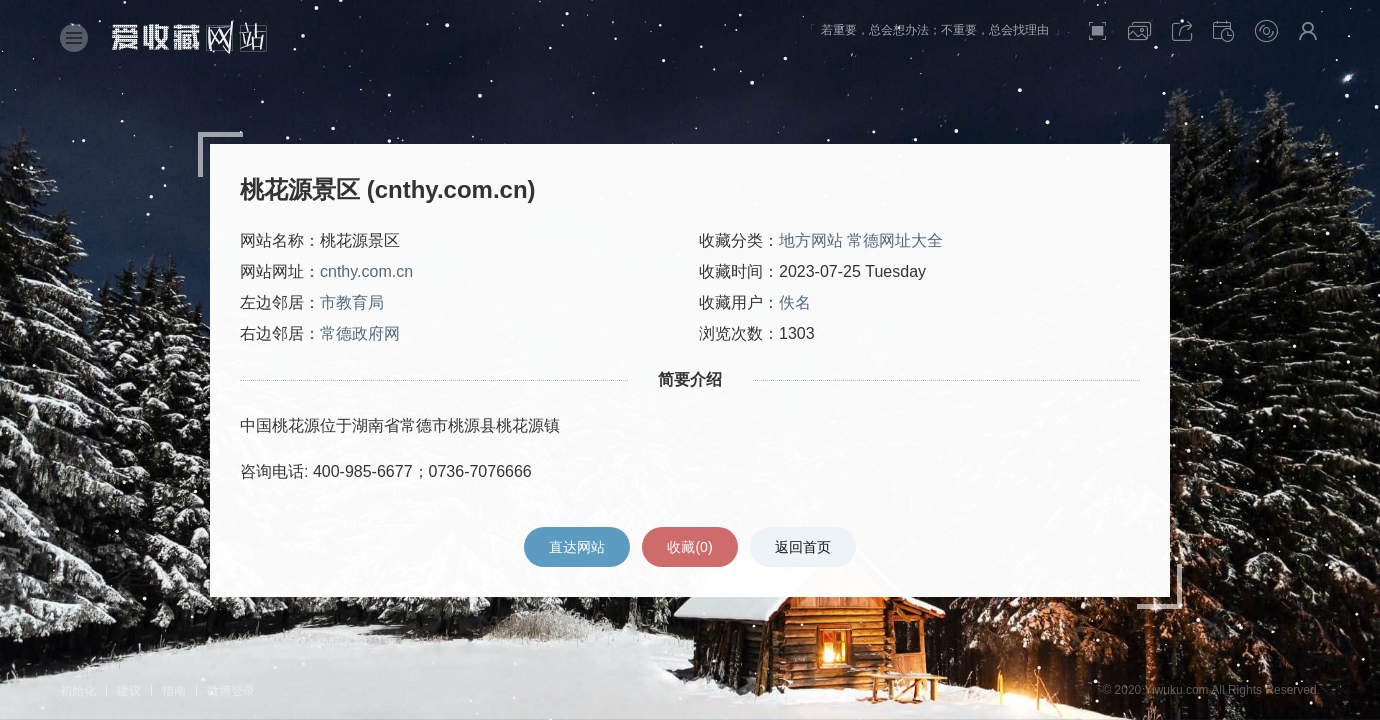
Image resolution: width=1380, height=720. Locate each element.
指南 (174, 691)
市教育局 (352, 302)
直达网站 (577, 547)
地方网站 (811, 240)
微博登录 (231, 691)
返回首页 (803, 547)
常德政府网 (360, 333)
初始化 (78, 691)
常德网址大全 (895, 240)
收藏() (689, 547)
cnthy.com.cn (366, 271)
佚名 (795, 302)
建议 (129, 691)
